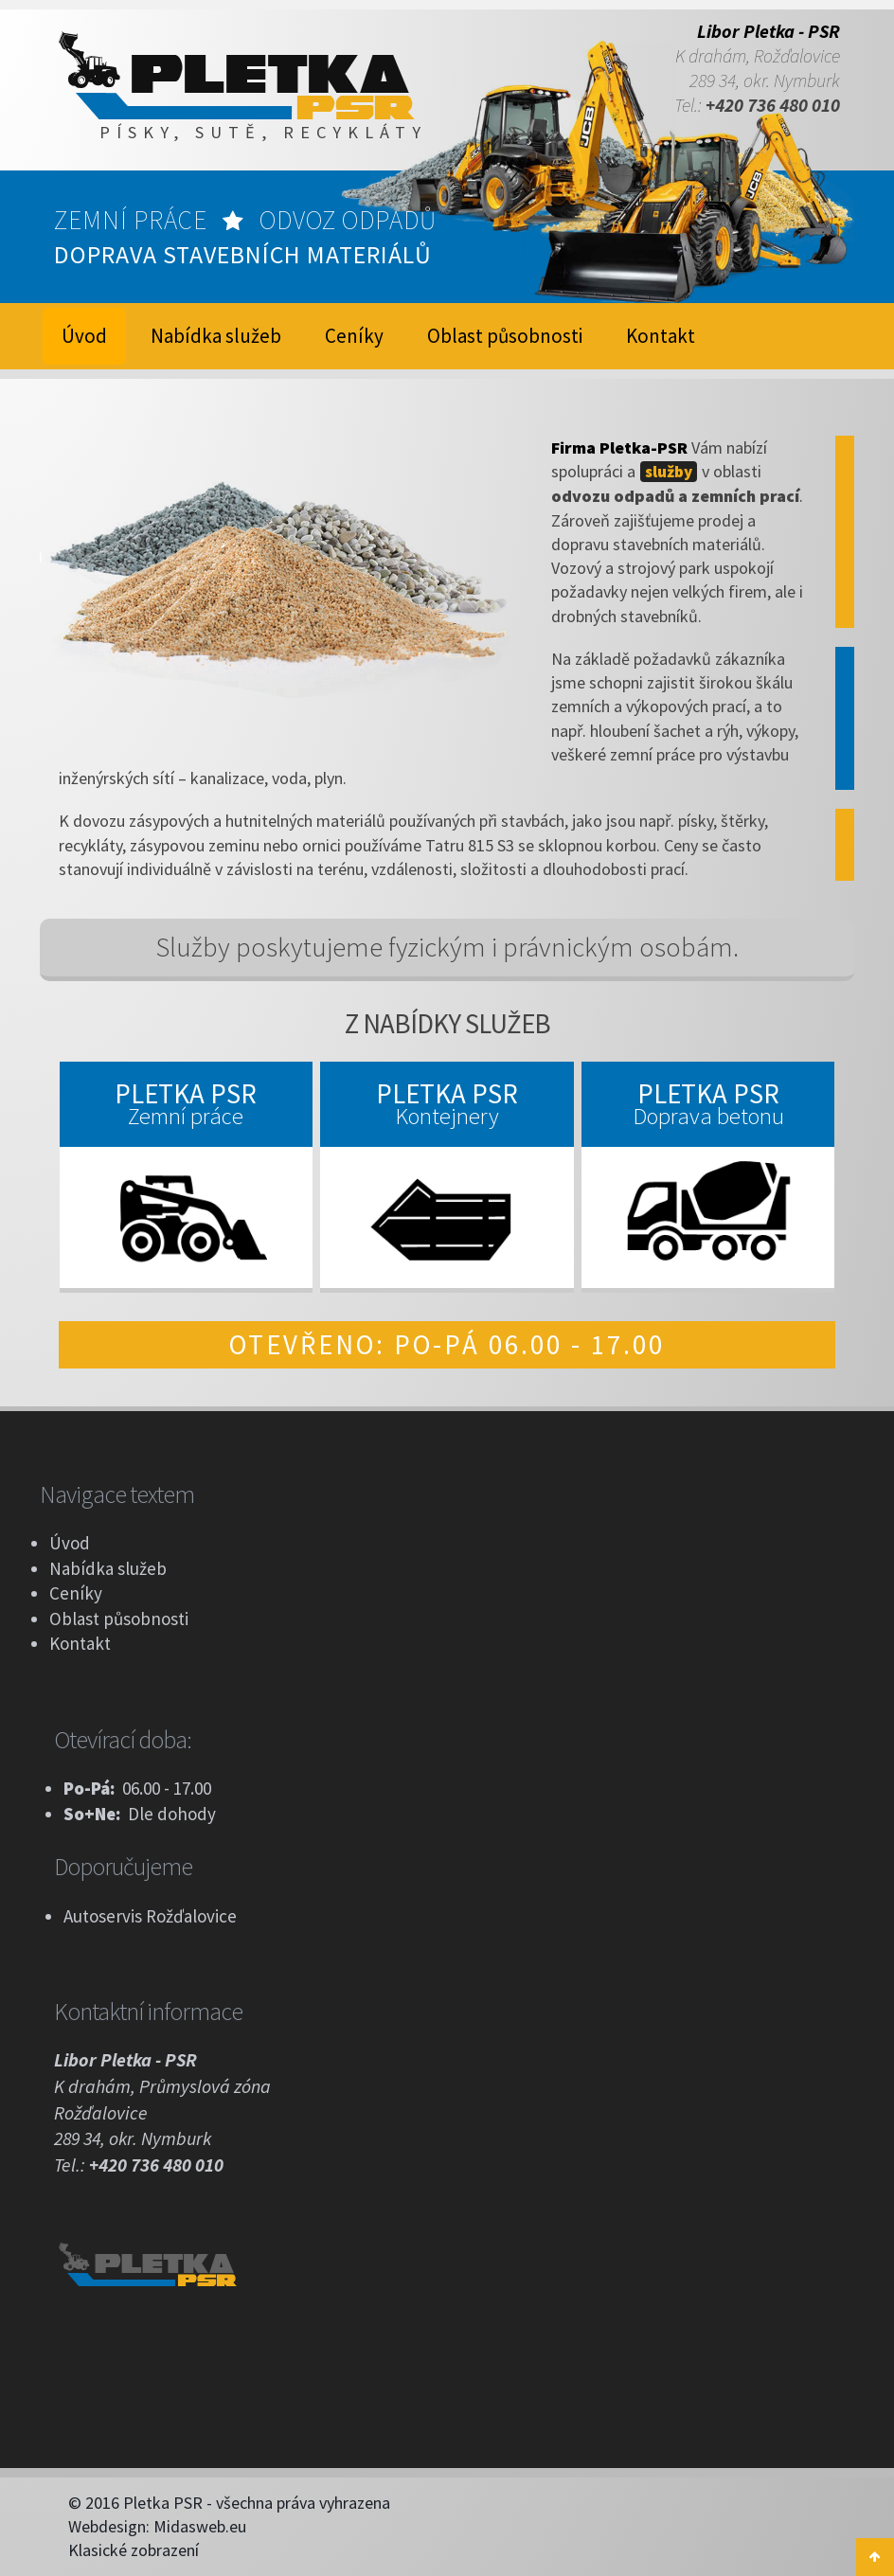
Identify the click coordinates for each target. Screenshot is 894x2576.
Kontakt (660, 336)
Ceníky (354, 336)
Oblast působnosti (504, 336)
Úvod (69, 1542)
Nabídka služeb (216, 336)
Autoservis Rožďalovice (150, 1916)
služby (668, 471)
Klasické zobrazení (133, 2550)
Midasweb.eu (199, 2526)
